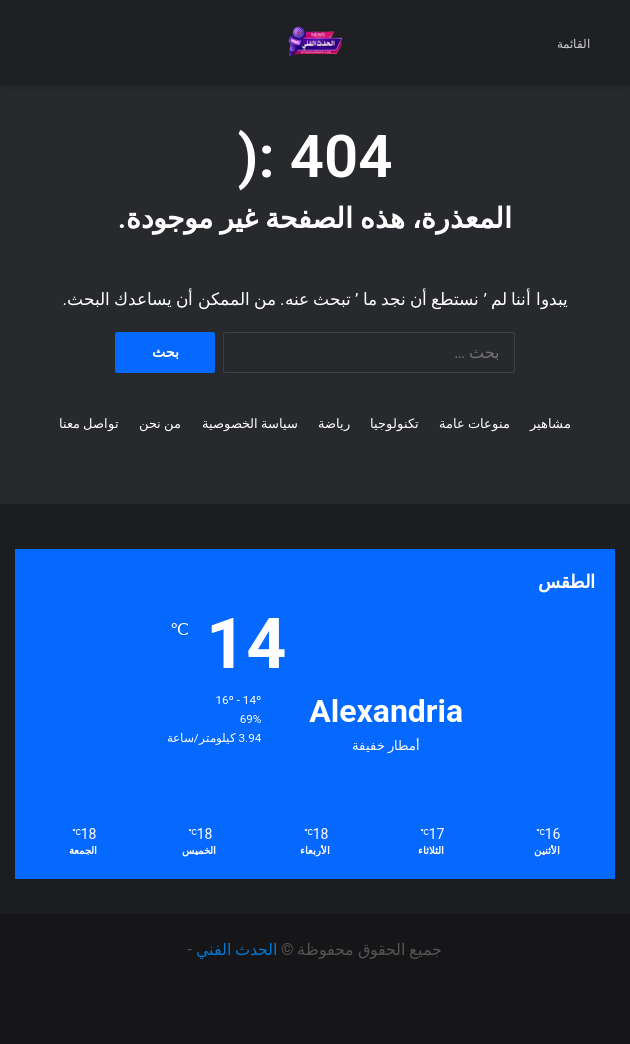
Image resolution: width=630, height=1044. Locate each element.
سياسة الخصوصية (250, 423)
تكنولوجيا (394, 423)
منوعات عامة (474, 423)
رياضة (334, 423)
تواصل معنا (89, 423)
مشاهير (550, 423)
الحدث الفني (236, 949)
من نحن (160, 423)
